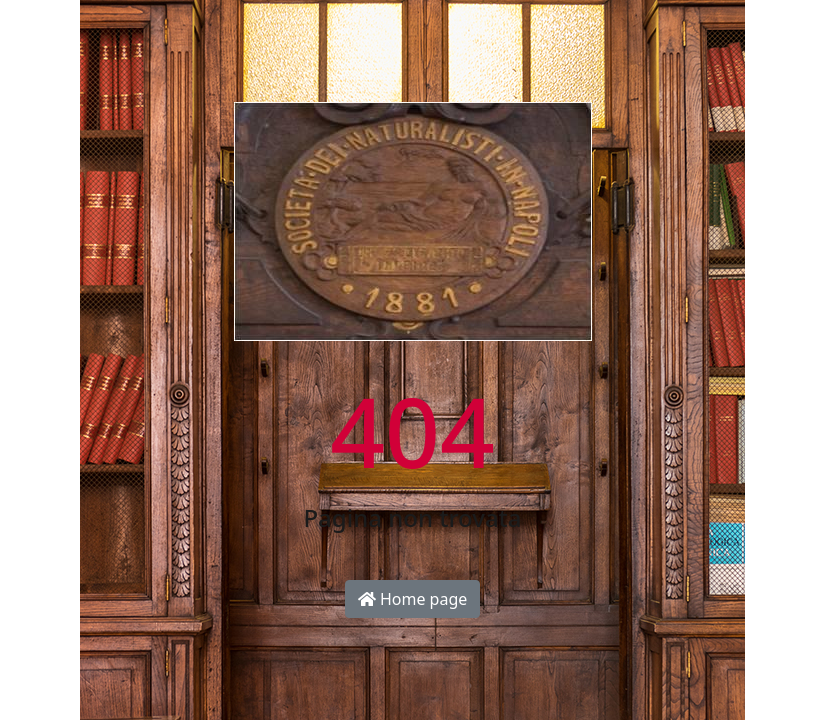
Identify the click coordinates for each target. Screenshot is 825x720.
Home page (413, 599)
